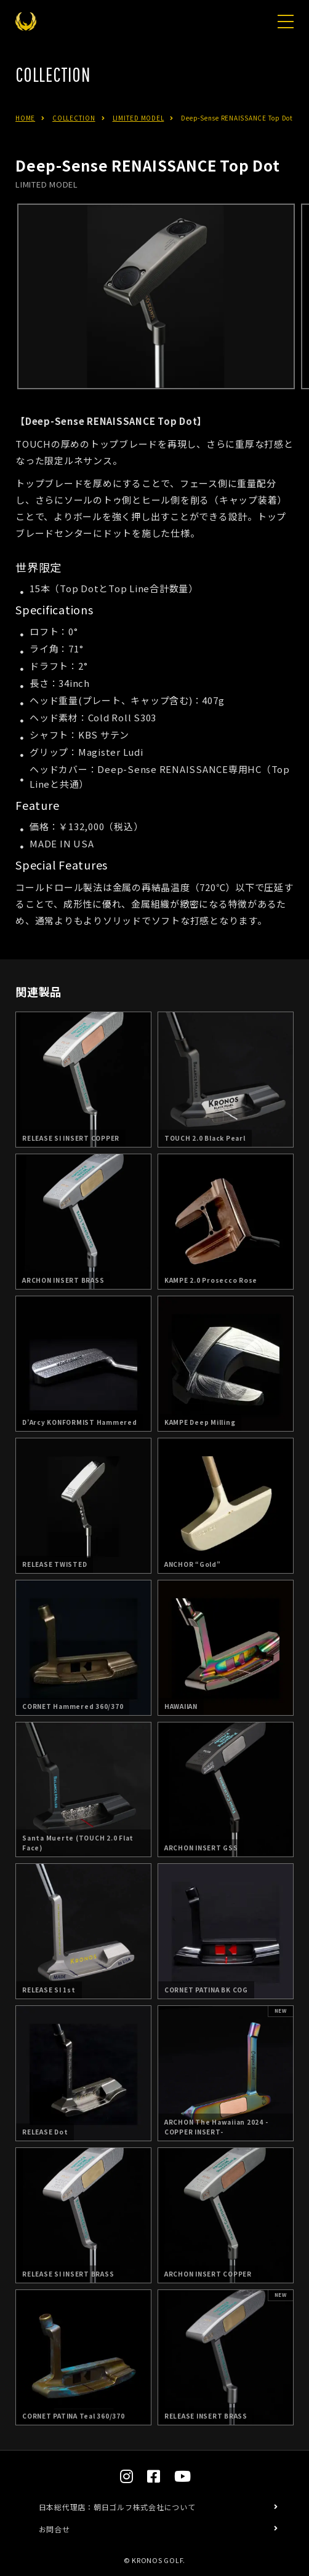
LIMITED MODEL (138, 117)
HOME (25, 117)
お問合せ (54, 2529)
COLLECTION (73, 117)
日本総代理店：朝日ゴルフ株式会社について (117, 2507)
